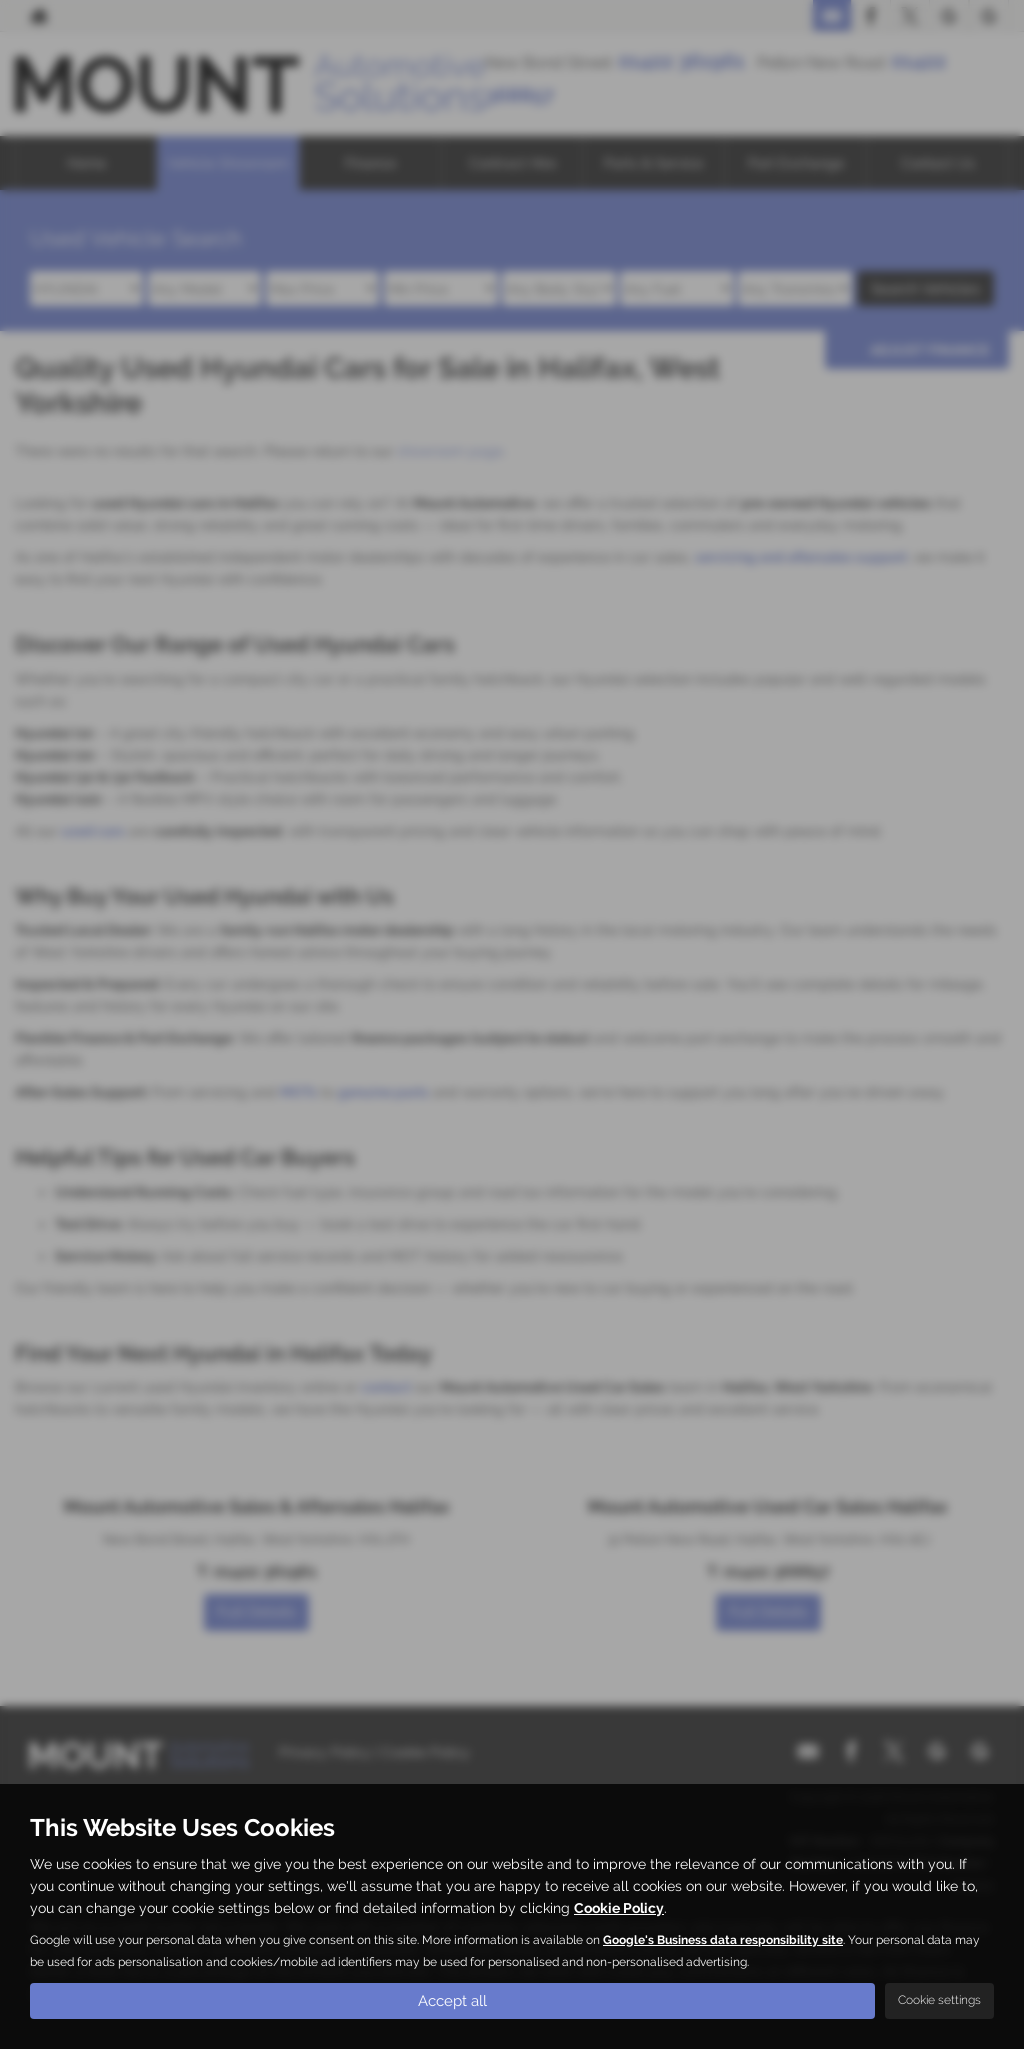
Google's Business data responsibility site (723, 1939)
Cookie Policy (619, 1907)
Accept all (453, 1999)
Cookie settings (939, 2000)
